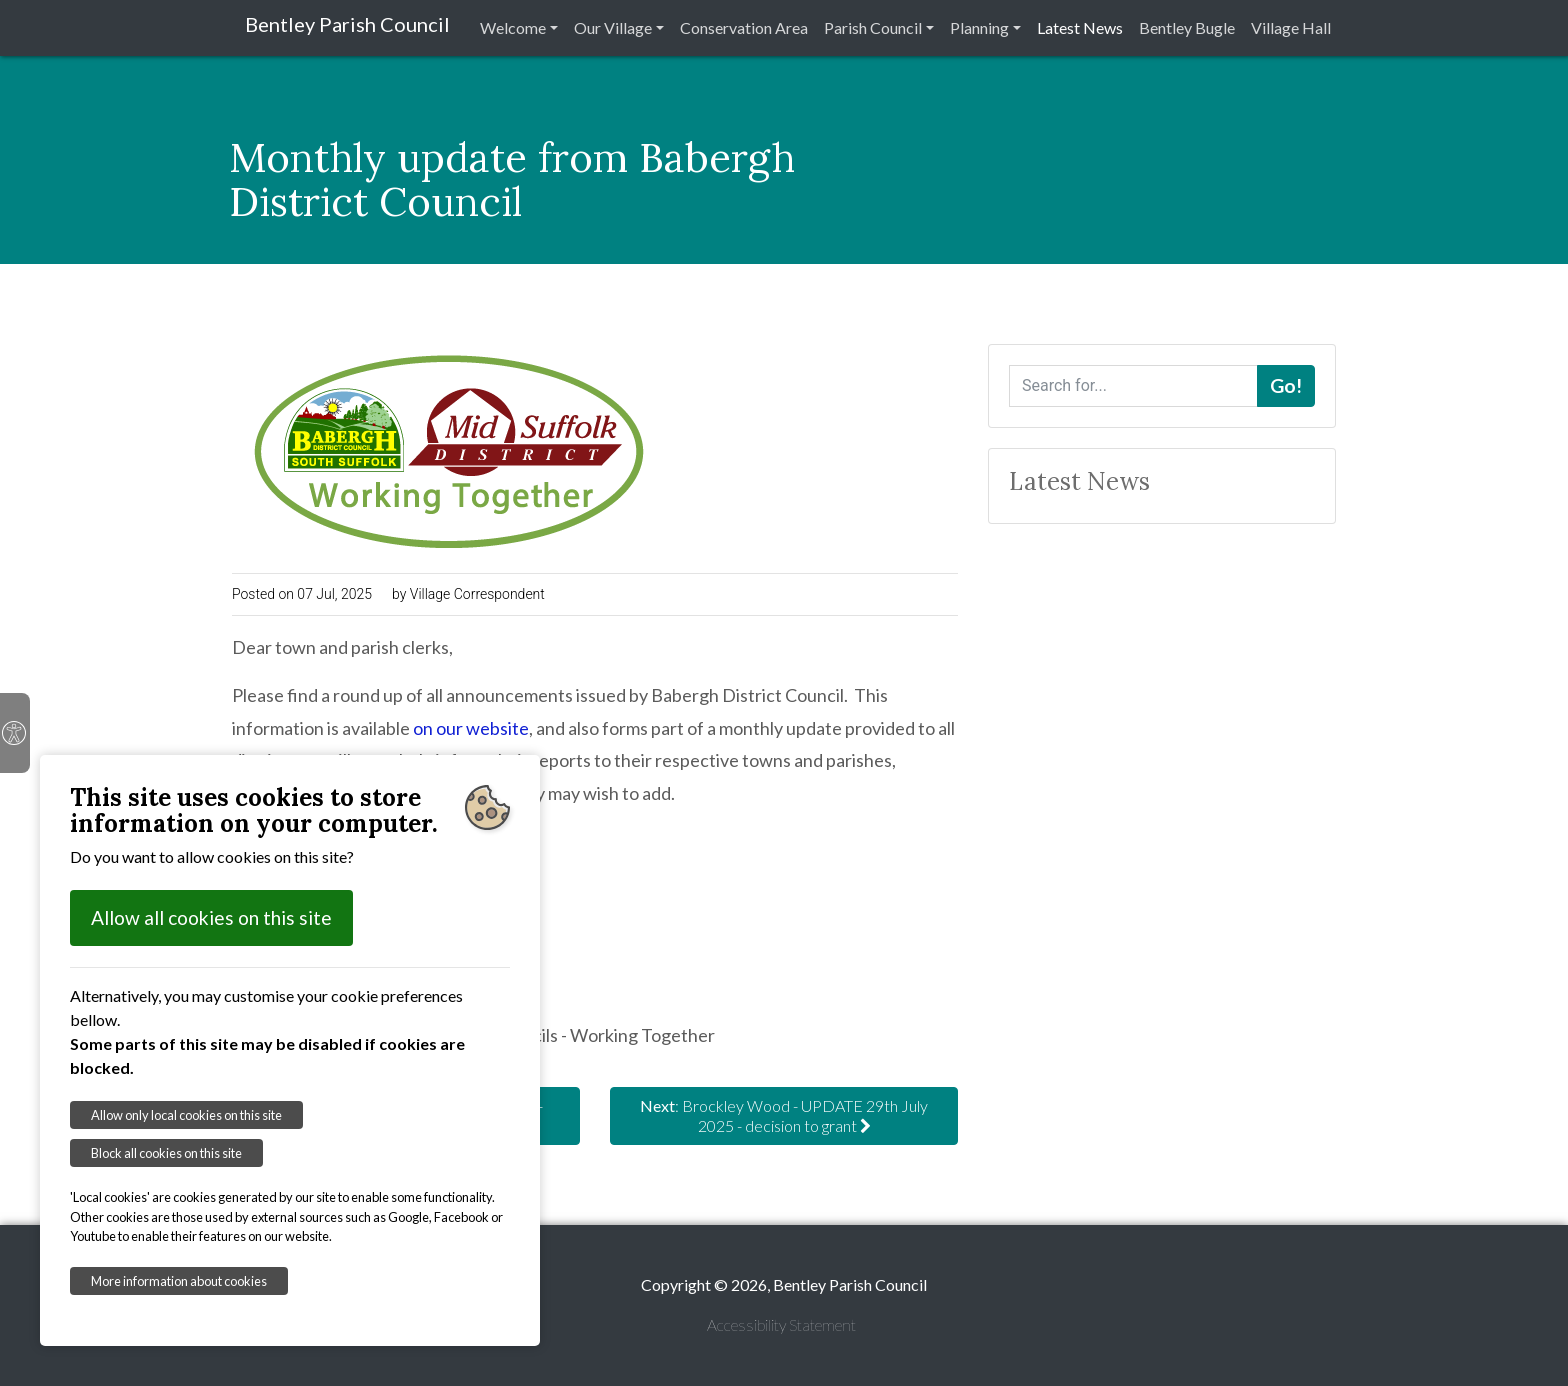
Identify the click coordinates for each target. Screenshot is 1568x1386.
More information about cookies (179, 1281)
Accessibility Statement (781, 1324)
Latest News (1080, 27)
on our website (471, 728)
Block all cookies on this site (166, 1153)
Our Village (613, 27)
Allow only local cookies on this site (186, 1115)
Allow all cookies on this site (211, 917)
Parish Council (873, 27)
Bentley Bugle (1187, 27)
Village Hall (1291, 27)
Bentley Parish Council (347, 24)
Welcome (513, 27)
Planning (979, 27)
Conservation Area (744, 27)
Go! (1286, 385)
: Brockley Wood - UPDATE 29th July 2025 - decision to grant (784, 1115)
